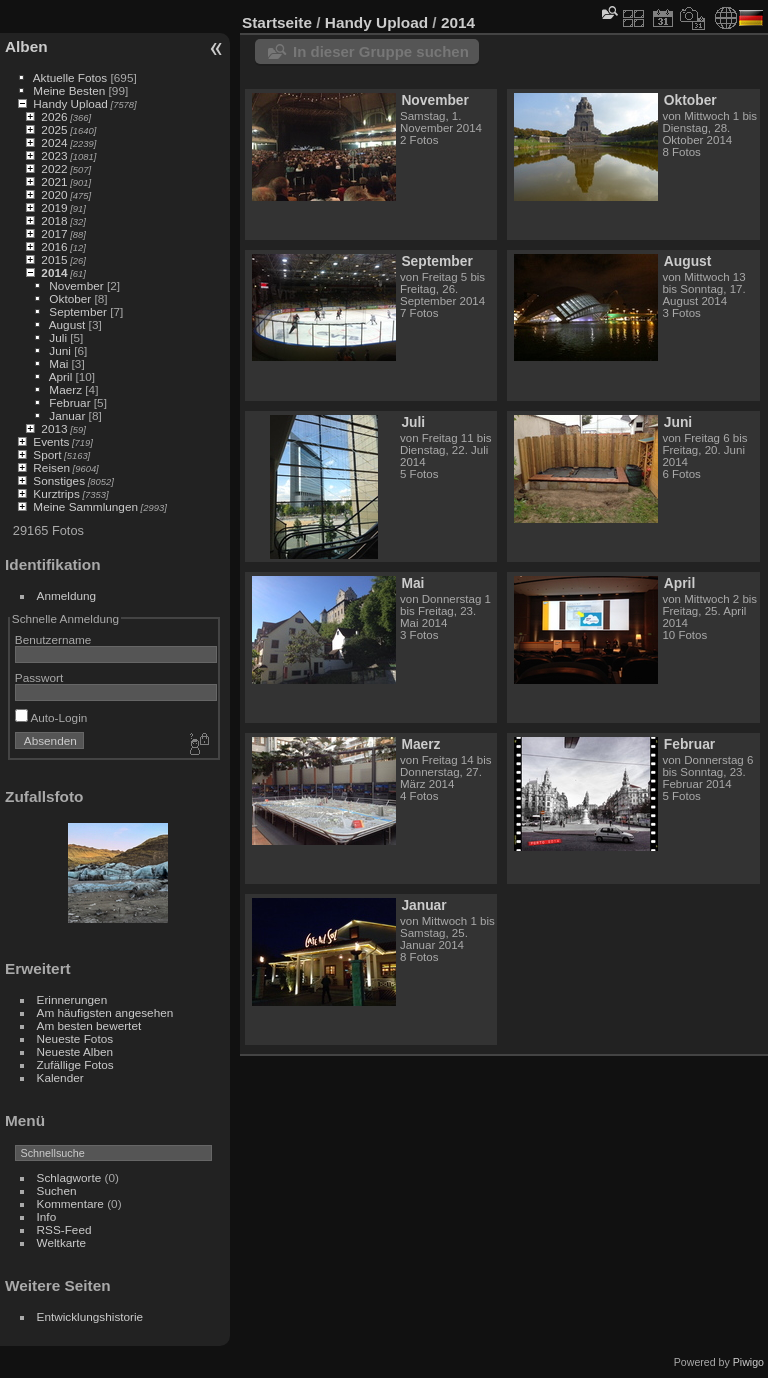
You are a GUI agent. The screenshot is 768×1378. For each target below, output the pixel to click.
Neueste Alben (75, 1051)
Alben (26, 46)
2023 (54, 155)
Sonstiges (59, 480)
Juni (60, 350)
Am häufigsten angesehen (105, 1012)
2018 (54, 220)
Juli (58, 337)
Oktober (70, 298)
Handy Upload (70, 103)
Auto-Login (51, 717)
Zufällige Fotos (75, 1064)
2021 (54, 181)
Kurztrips (56, 493)
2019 (54, 207)
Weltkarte (61, 1242)
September (78, 311)
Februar (69, 402)
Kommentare (70, 1203)
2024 (54, 142)
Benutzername (53, 639)
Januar (67, 415)
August (67, 324)
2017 (54, 233)
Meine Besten (69, 90)
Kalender (60, 1077)
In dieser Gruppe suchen (381, 51)
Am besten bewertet (89, 1025)
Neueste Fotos (75, 1038)
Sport (47, 454)
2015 (54, 259)
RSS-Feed (64, 1229)
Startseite (277, 22)
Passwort (39, 677)
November (76, 285)
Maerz (65, 389)
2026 (54, 116)
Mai (58, 363)
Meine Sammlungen (85, 506)
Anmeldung (67, 595)
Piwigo (748, 1362)
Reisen (51, 467)
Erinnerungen (72, 999)
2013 (54, 428)
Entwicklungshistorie (90, 1316)
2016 (54, 246)
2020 (54, 194)
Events (51, 441)
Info (47, 1216)
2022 (54, 168)
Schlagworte (69, 1177)
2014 (54, 272)
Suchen (57, 1190)
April (61, 376)
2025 (54, 129)
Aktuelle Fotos (70, 77)
